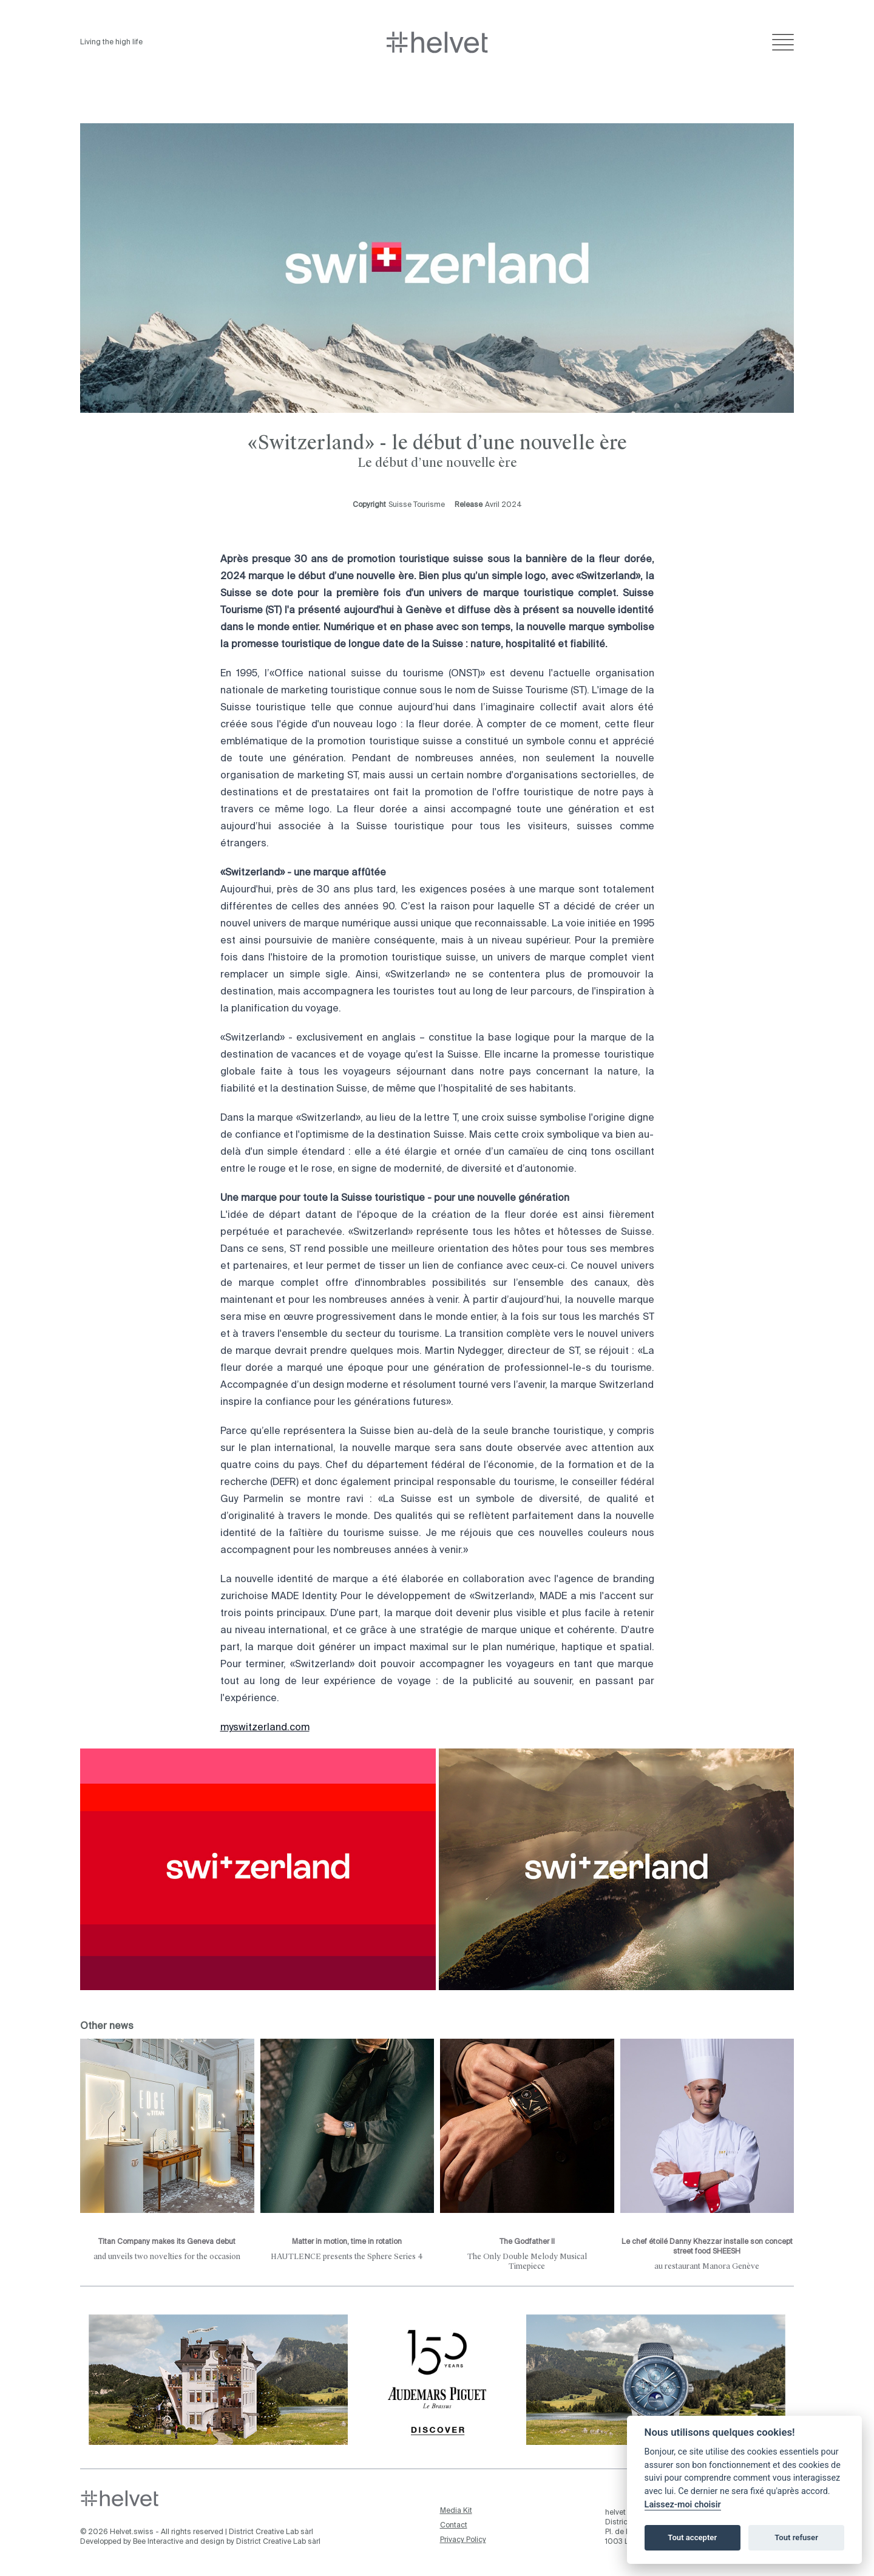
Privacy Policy (463, 2540)
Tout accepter (692, 2537)
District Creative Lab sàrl (271, 2532)
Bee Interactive (158, 2542)
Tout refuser (796, 2537)
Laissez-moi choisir (683, 2505)
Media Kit (456, 2511)
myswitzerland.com (265, 1728)
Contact (453, 2525)
